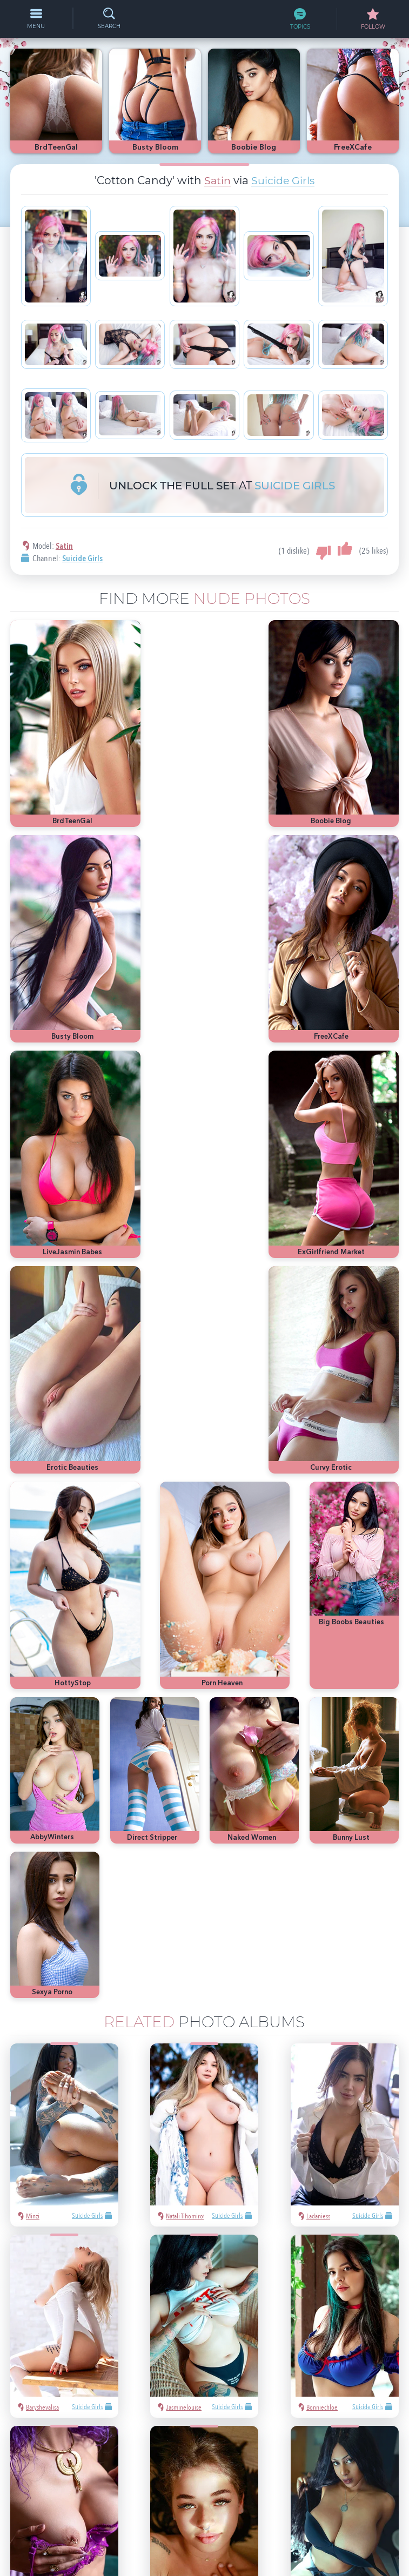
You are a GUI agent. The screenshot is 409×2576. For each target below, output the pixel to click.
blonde (311, 2391)
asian (308, 2359)
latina (342, 2408)
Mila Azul (358, 2359)
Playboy (380, 2375)
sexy (331, 2359)
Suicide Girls (283, 180)
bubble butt (376, 2391)
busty (309, 2424)
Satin (216, 180)
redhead (313, 2408)
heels (366, 2408)
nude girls (346, 2375)
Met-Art (340, 2391)
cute (388, 2408)
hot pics (312, 2375)
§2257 (279, 2523)
